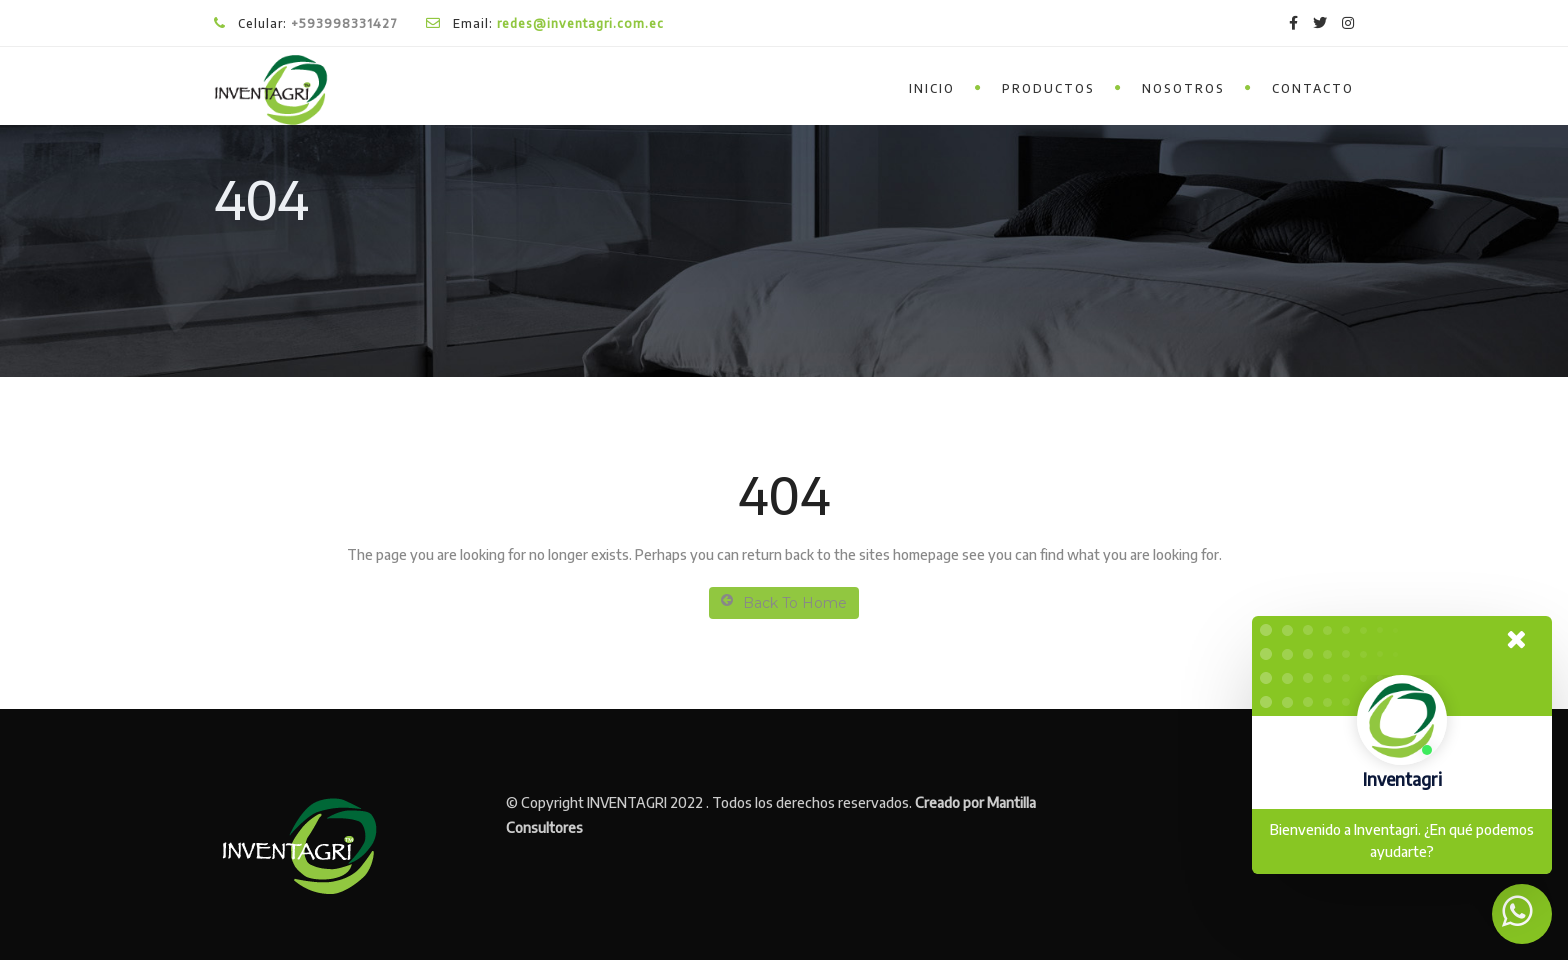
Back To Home (784, 602)
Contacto (1313, 88)
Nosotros (1183, 88)
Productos (1048, 88)
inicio (932, 88)
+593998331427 (344, 23)
